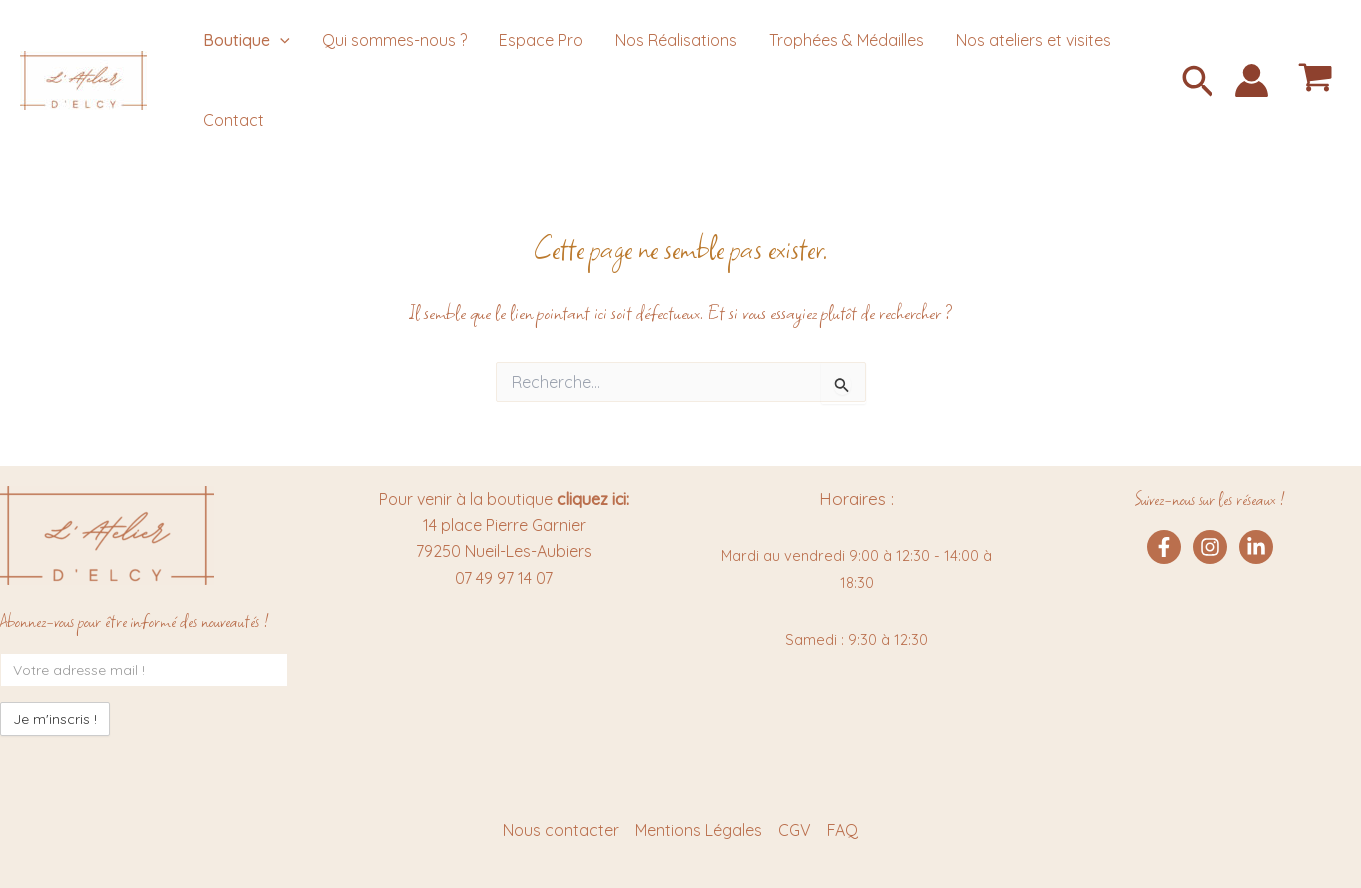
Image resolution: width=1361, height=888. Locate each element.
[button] (1198, 83)
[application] (280, 40)
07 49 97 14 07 (504, 578)
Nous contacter (561, 830)
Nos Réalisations (676, 40)
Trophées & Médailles (846, 40)
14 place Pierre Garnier (504, 525)
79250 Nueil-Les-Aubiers (504, 551)
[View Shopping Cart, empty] (1315, 80)
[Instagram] (1210, 547)
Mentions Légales (698, 830)
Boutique (246, 40)
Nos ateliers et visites (1033, 40)
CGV (794, 830)
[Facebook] (1164, 547)
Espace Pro (541, 40)
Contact (233, 120)
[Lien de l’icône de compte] (1251, 80)
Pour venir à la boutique (504, 499)
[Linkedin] (1256, 547)
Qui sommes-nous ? (394, 40)
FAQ (842, 830)
